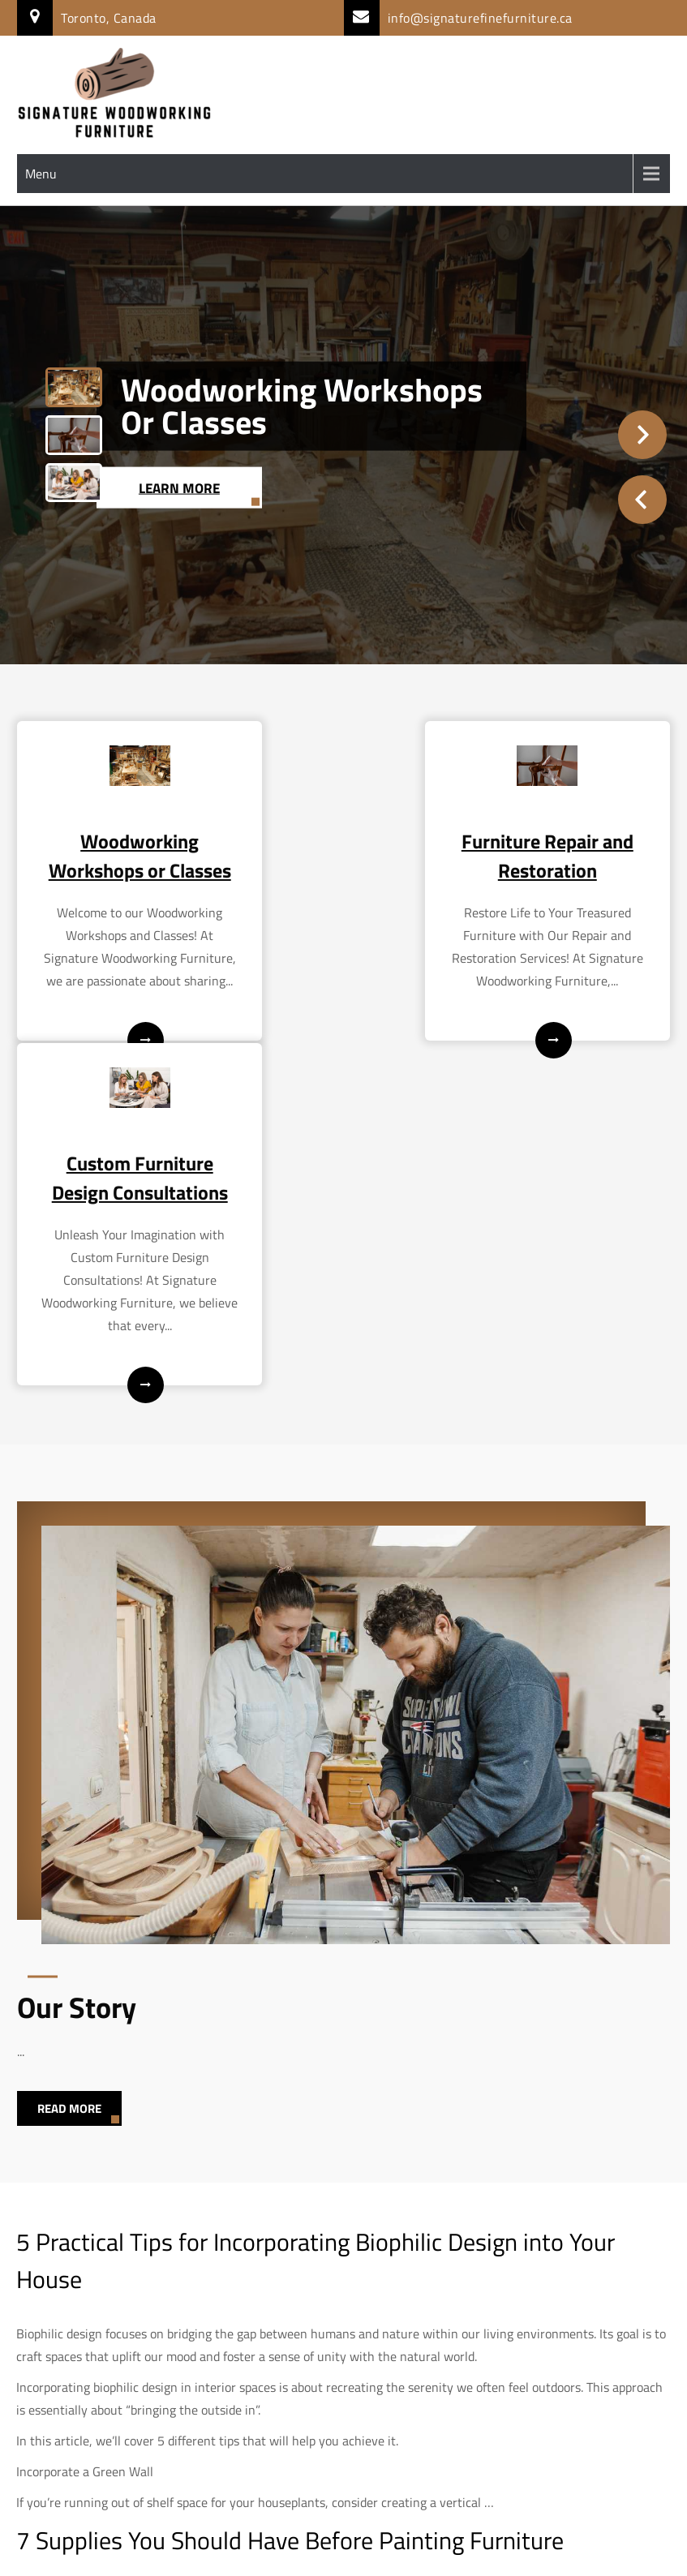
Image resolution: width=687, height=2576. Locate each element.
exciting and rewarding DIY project (269, 2321)
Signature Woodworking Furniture (343, 2552)
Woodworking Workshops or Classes (302, 405)
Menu (41, 173)
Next (642, 434)
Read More (69, 1835)
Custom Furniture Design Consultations (569, 870)
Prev (642, 499)
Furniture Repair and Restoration (343, 855)
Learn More (183, 487)
